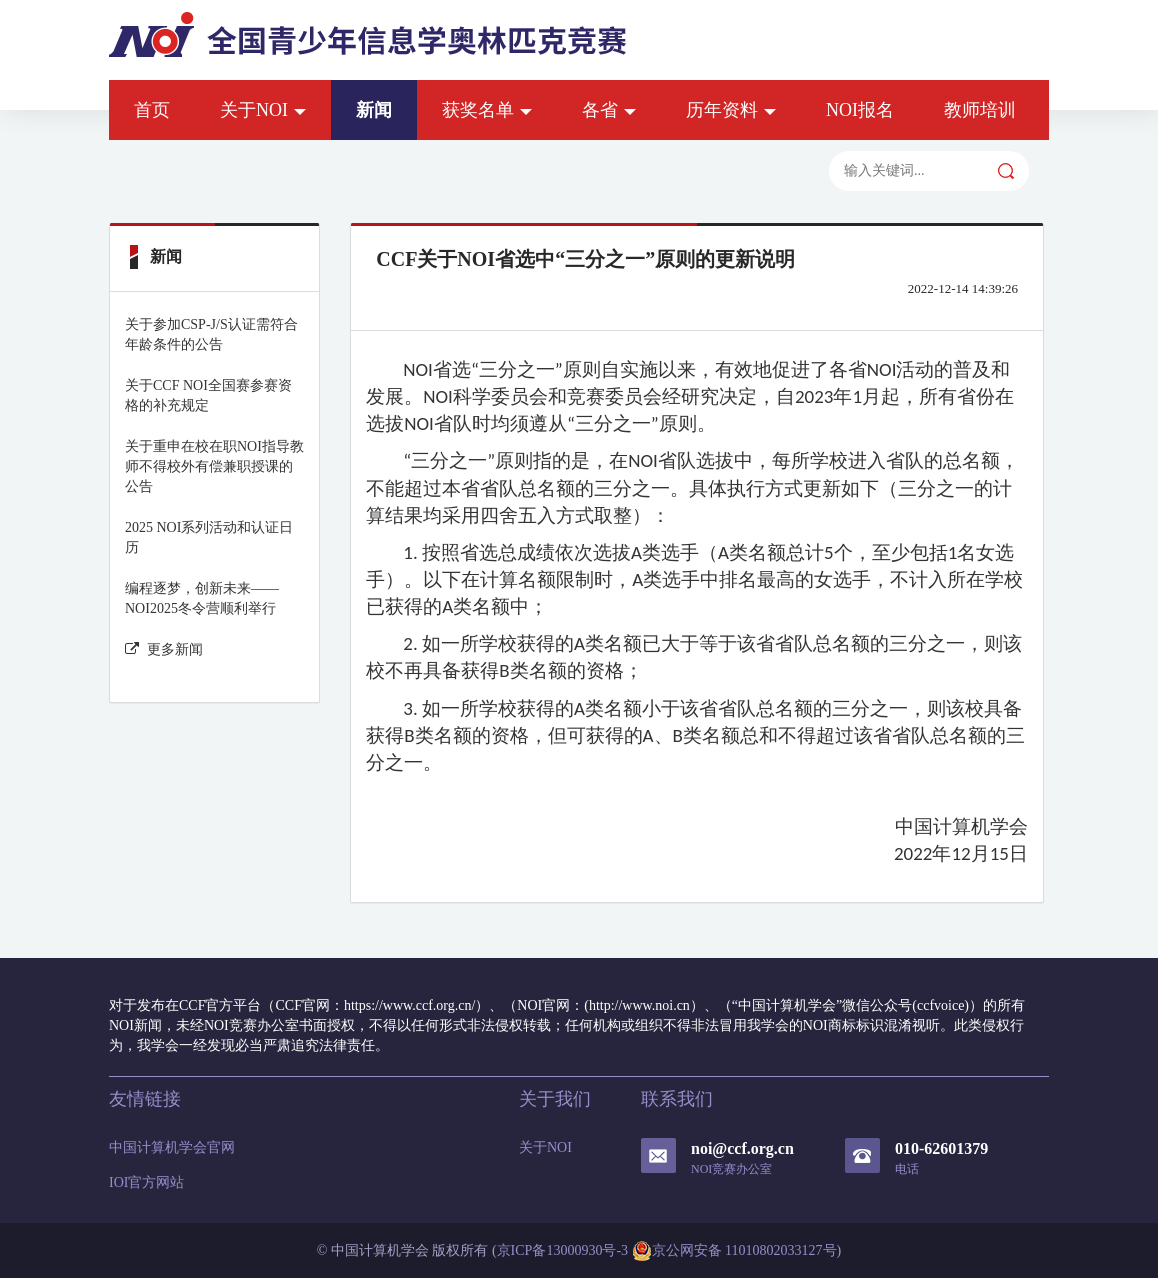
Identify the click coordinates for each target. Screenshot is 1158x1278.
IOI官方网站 (146, 1182)
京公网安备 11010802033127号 (734, 1251)
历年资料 (731, 110)
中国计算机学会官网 (172, 1147)
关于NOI (263, 110)
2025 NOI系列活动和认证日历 (209, 537)
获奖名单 (487, 110)
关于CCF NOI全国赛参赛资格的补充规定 (208, 395)
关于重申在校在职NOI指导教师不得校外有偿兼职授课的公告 (214, 466)
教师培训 (980, 110)
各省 (609, 110)
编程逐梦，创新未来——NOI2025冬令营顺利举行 (202, 598)
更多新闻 (164, 649)
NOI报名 (860, 110)
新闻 (374, 110)
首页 (152, 110)
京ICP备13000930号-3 (562, 1250)
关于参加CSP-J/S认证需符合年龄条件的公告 (211, 334)
